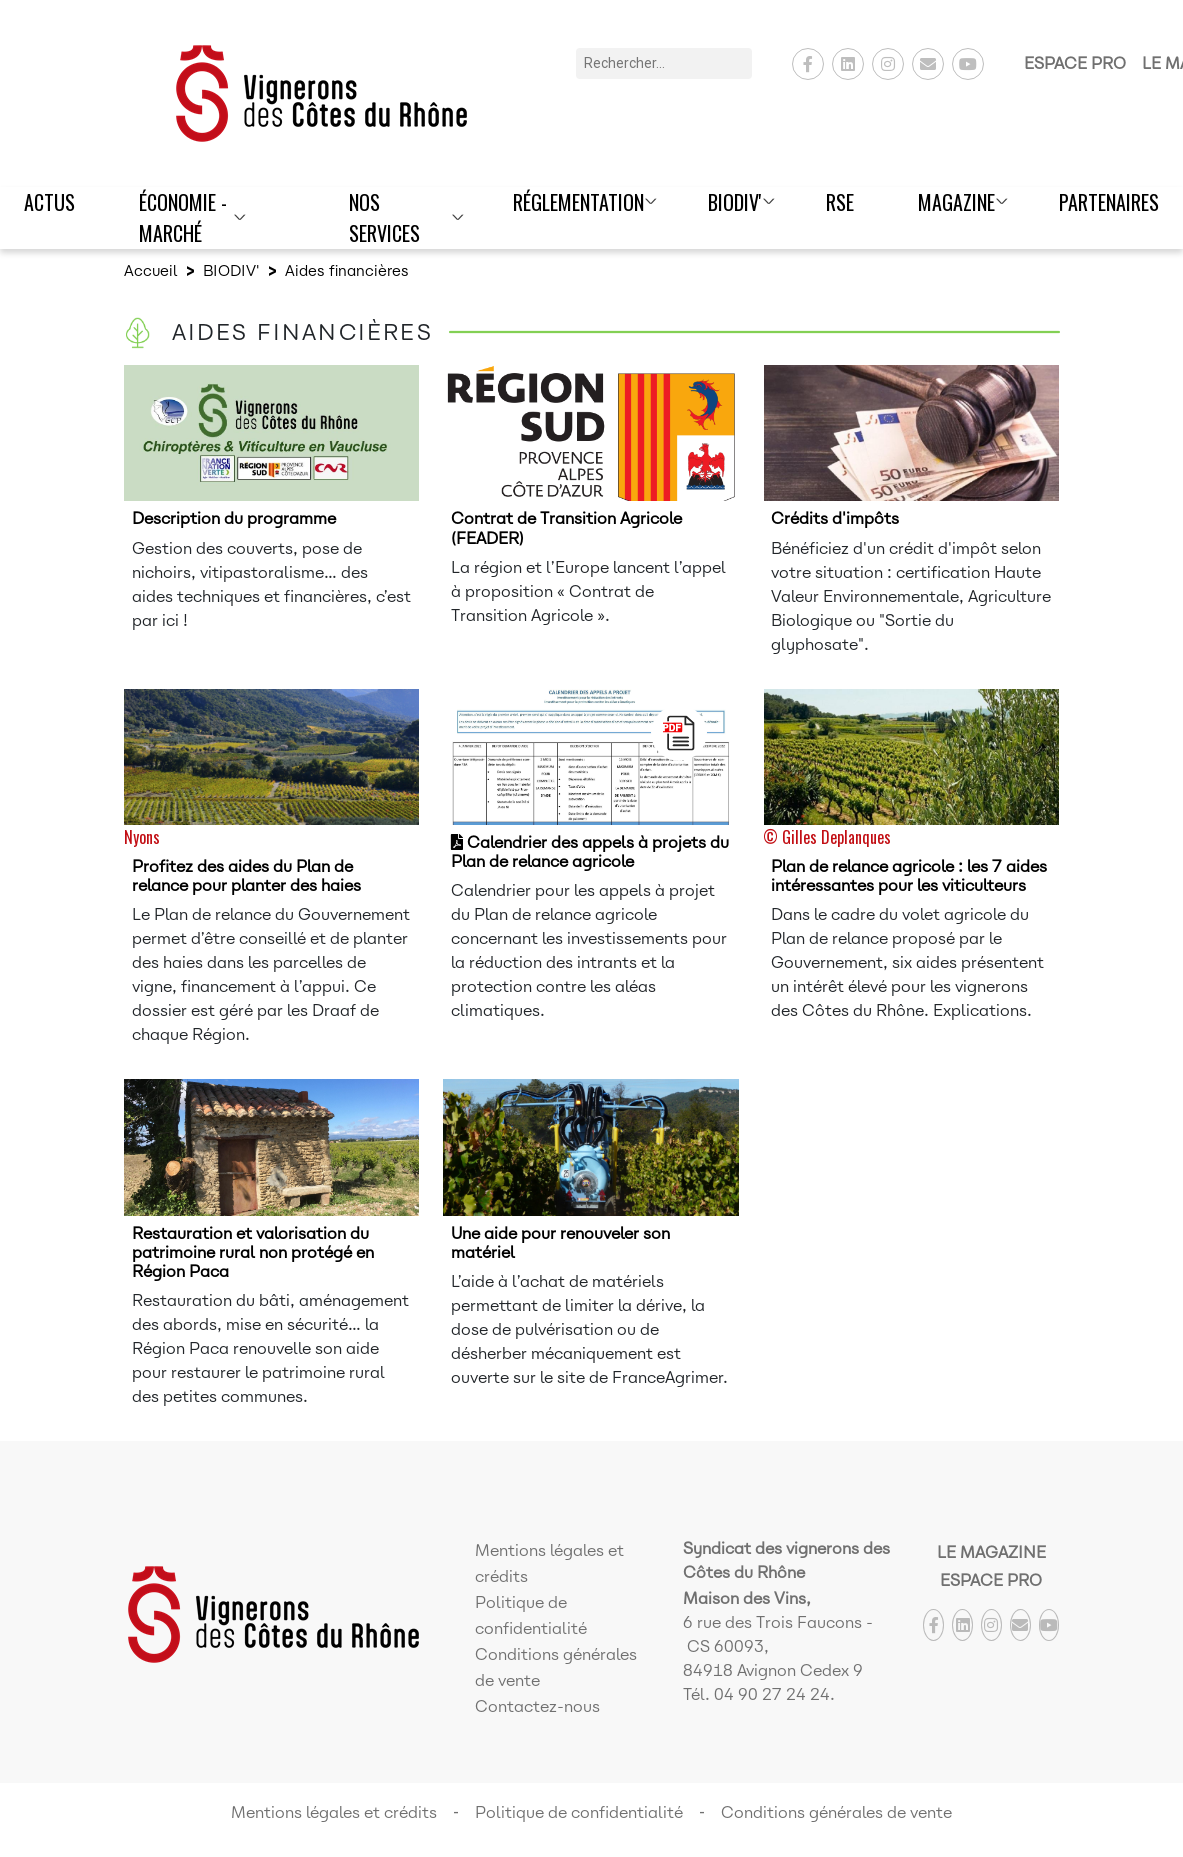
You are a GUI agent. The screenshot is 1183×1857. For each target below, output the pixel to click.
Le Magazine (991, 1552)
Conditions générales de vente (836, 1812)
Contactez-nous (537, 1706)
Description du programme (234, 518)
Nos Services (384, 217)
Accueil (151, 271)
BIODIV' (735, 202)
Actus (49, 202)
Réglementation (578, 202)
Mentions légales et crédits (334, 1812)
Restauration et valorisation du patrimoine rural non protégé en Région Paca (253, 1252)
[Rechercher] (664, 63)
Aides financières (347, 271)
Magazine (956, 202)
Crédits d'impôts (835, 518)
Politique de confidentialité (579, 1812)
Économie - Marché (183, 217)
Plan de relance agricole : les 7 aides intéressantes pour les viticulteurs (909, 876)
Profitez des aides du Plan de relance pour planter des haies (246, 876)
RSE (840, 202)
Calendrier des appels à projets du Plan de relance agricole (590, 852)
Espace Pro (1075, 63)
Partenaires (1109, 202)
